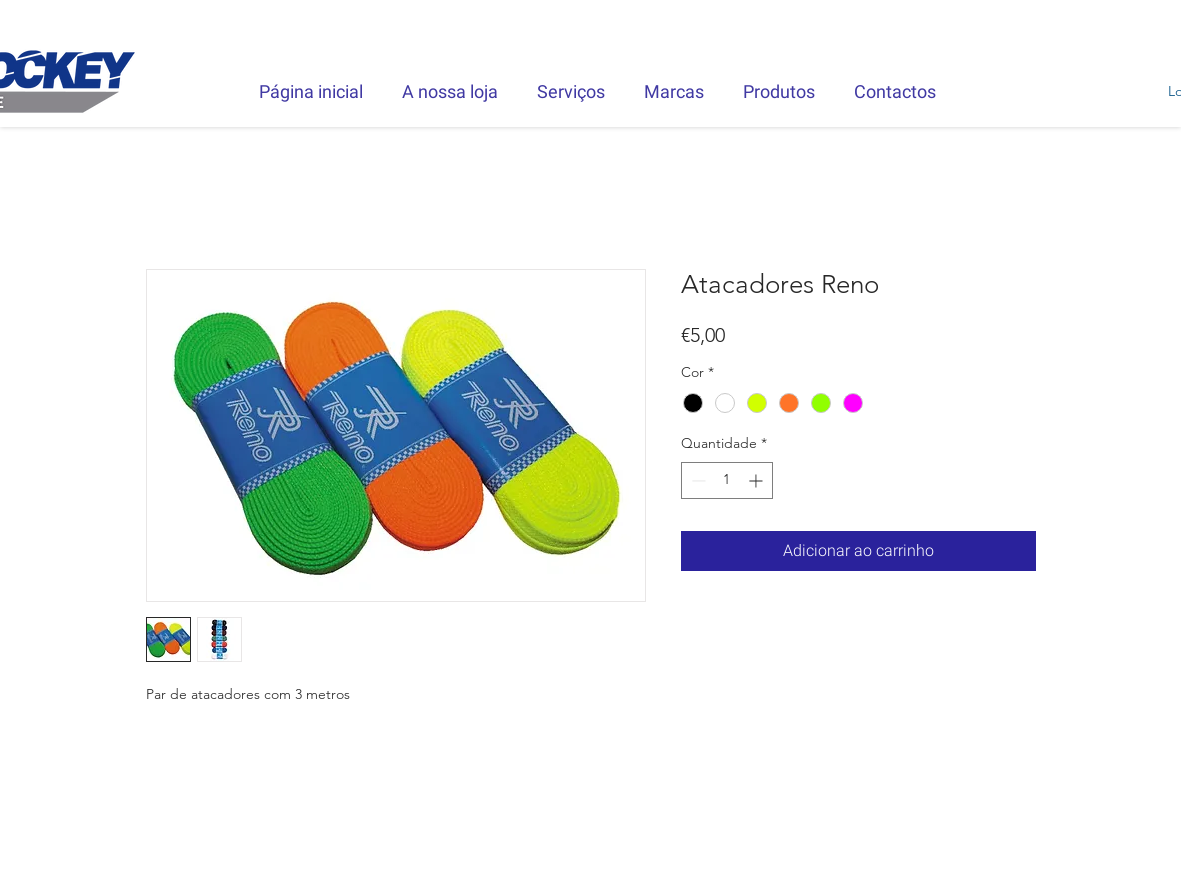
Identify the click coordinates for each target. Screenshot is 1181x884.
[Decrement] (696, 480)
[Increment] (757, 480)
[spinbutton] (727, 480)
